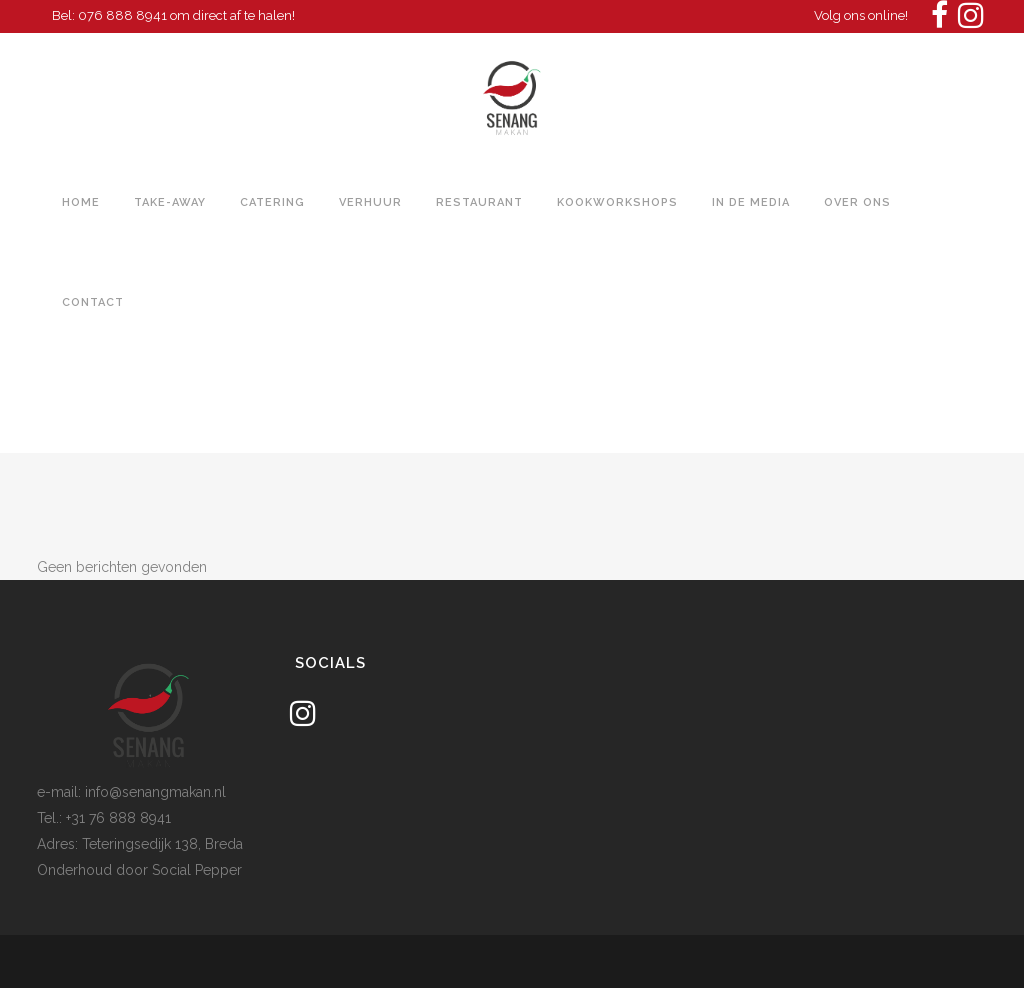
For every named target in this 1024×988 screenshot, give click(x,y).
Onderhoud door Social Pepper (139, 870)
